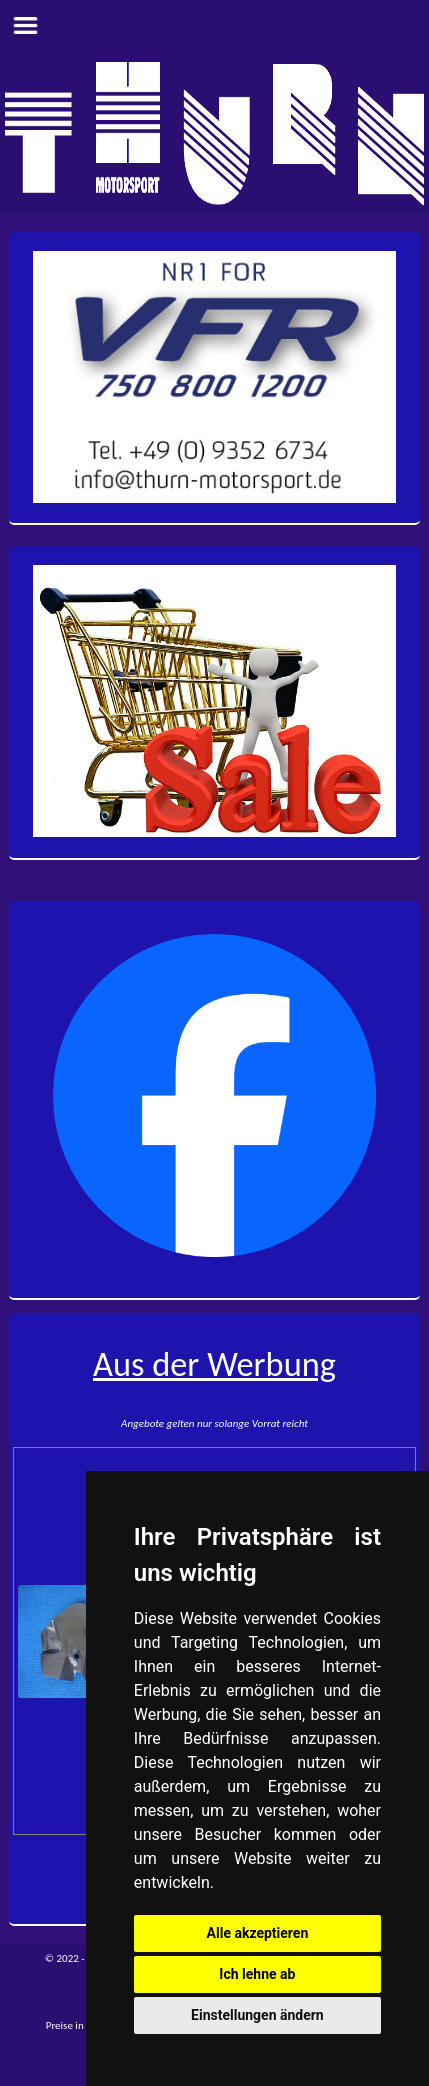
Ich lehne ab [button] (257, 1974)
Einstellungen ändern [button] (257, 2015)
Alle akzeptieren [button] (258, 1933)
